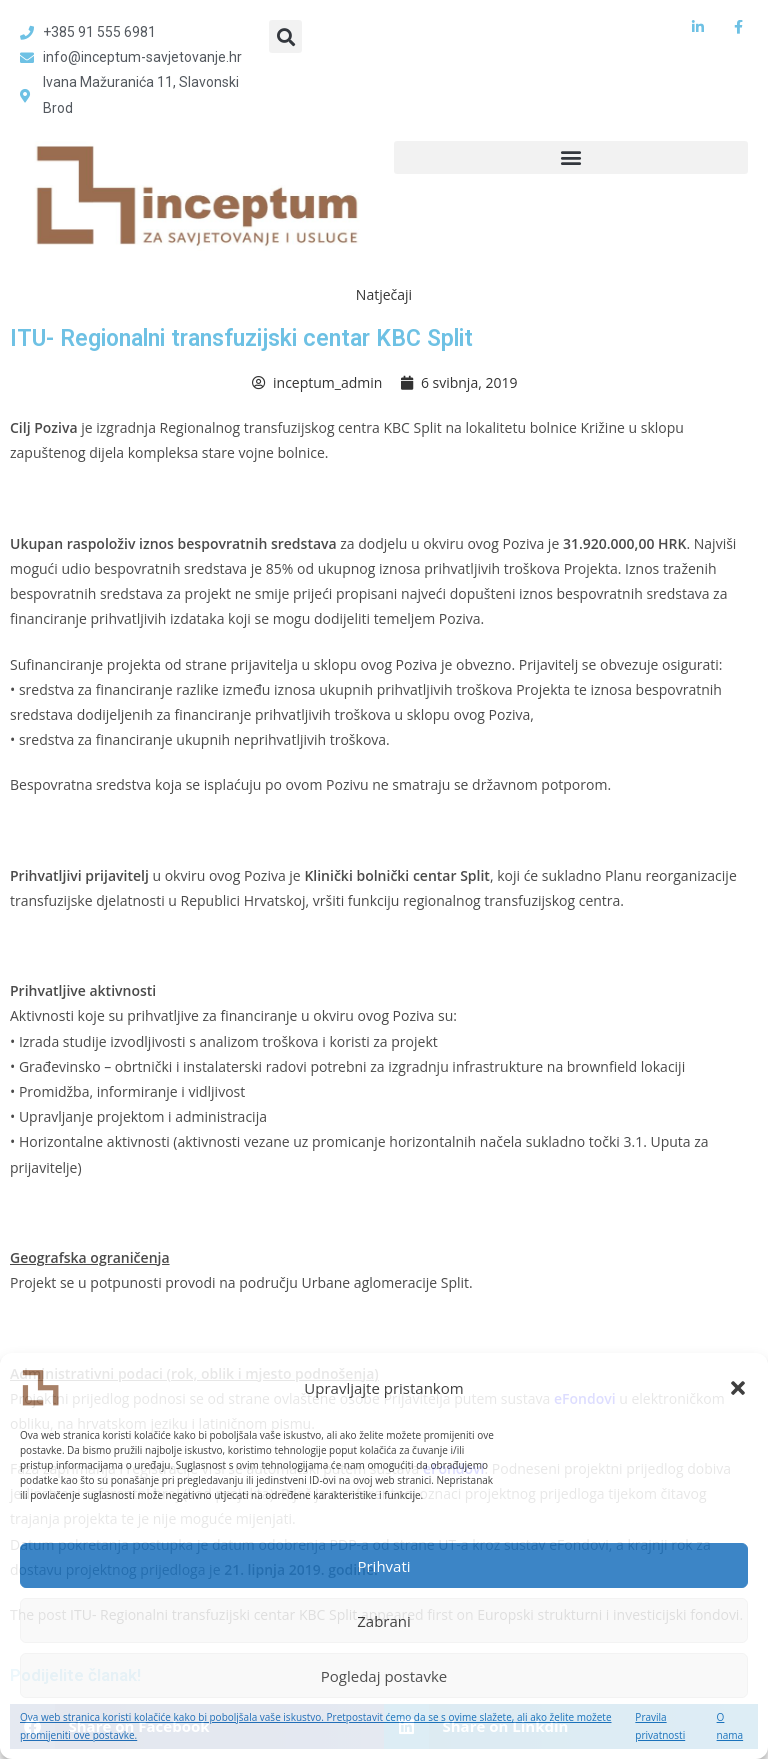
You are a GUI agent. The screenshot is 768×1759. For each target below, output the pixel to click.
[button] (738, 1388)
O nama (730, 1726)
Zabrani (384, 1621)
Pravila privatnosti (660, 1726)
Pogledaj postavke (384, 1676)
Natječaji (384, 294)
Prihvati (383, 1566)
